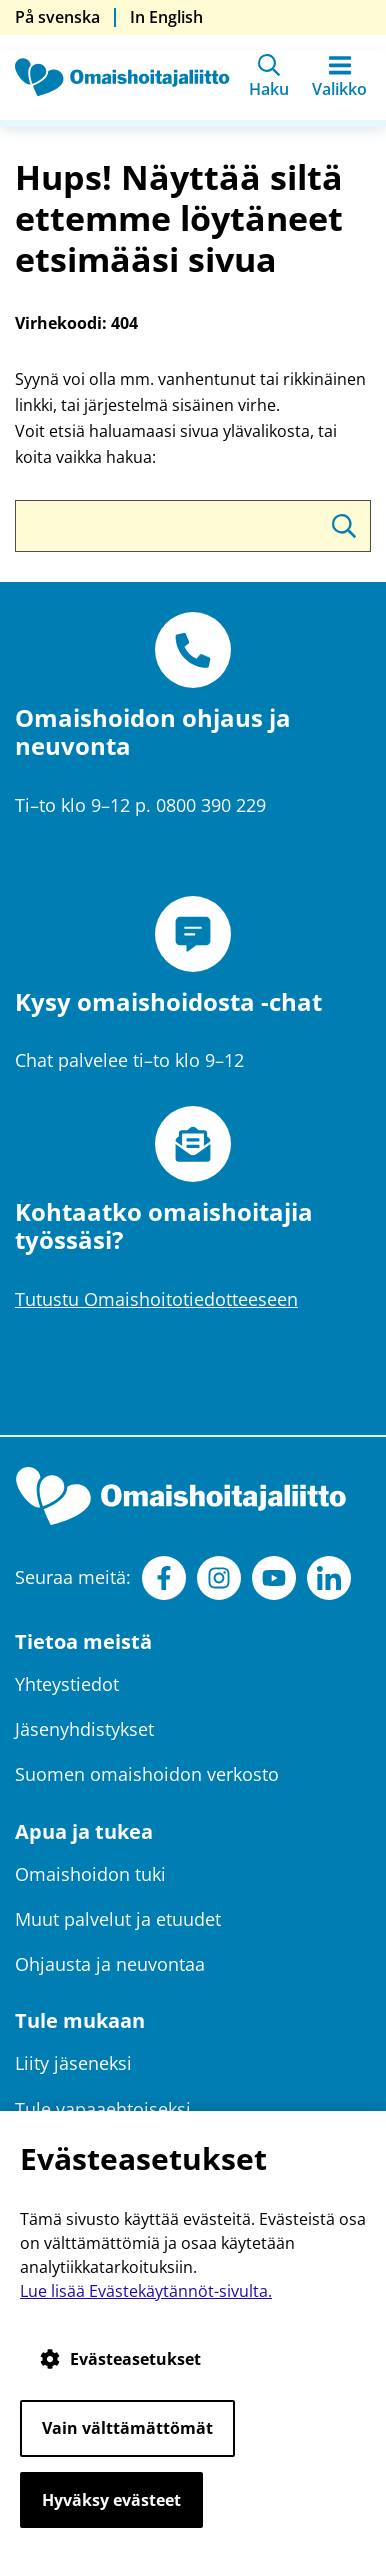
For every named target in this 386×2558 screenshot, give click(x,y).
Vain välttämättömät (127, 2428)
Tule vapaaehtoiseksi (103, 2109)
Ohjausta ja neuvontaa (110, 1964)
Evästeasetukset (120, 2359)
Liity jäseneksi (73, 2063)
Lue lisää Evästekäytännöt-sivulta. (146, 2291)
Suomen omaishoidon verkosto (147, 1774)
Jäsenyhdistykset (84, 1729)
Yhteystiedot (67, 1684)
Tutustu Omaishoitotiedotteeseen (156, 1299)
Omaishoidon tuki (90, 1874)
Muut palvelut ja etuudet (118, 1919)
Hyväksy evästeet (111, 2500)
